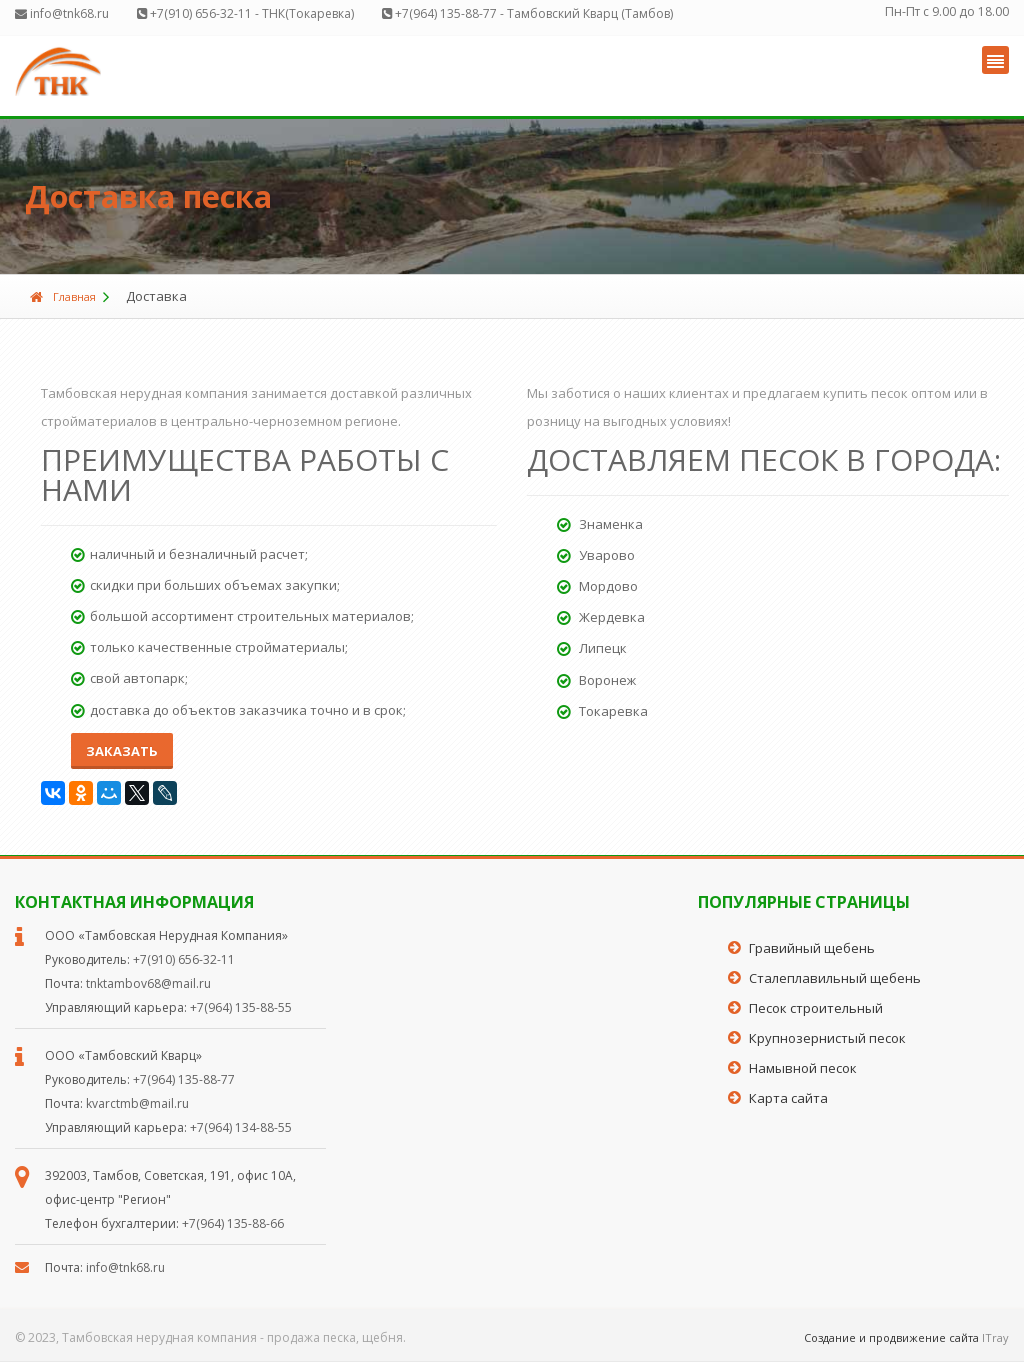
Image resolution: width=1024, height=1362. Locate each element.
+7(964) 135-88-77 (184, 1079)
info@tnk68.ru (125, 1267)
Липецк (592, 648)
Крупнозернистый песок (827, 1038)
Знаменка (600, 524)
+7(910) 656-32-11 (184, 959)
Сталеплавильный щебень (835, 978)
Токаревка (602, 711)
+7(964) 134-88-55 (241, 1127)
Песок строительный (816, 1008)
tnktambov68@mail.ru (148, 983)
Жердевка (601, 617)
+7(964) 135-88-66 (233, 1223)
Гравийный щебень (812, 948)
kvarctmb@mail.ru (137, 1103)
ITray (995, 1337)
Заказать (122, 751)
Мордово (597, 586)
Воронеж (596, 680)
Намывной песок (803, 1068)
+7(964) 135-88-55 (241, 1007)
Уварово (596, 555)
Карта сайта (788, 1098)
